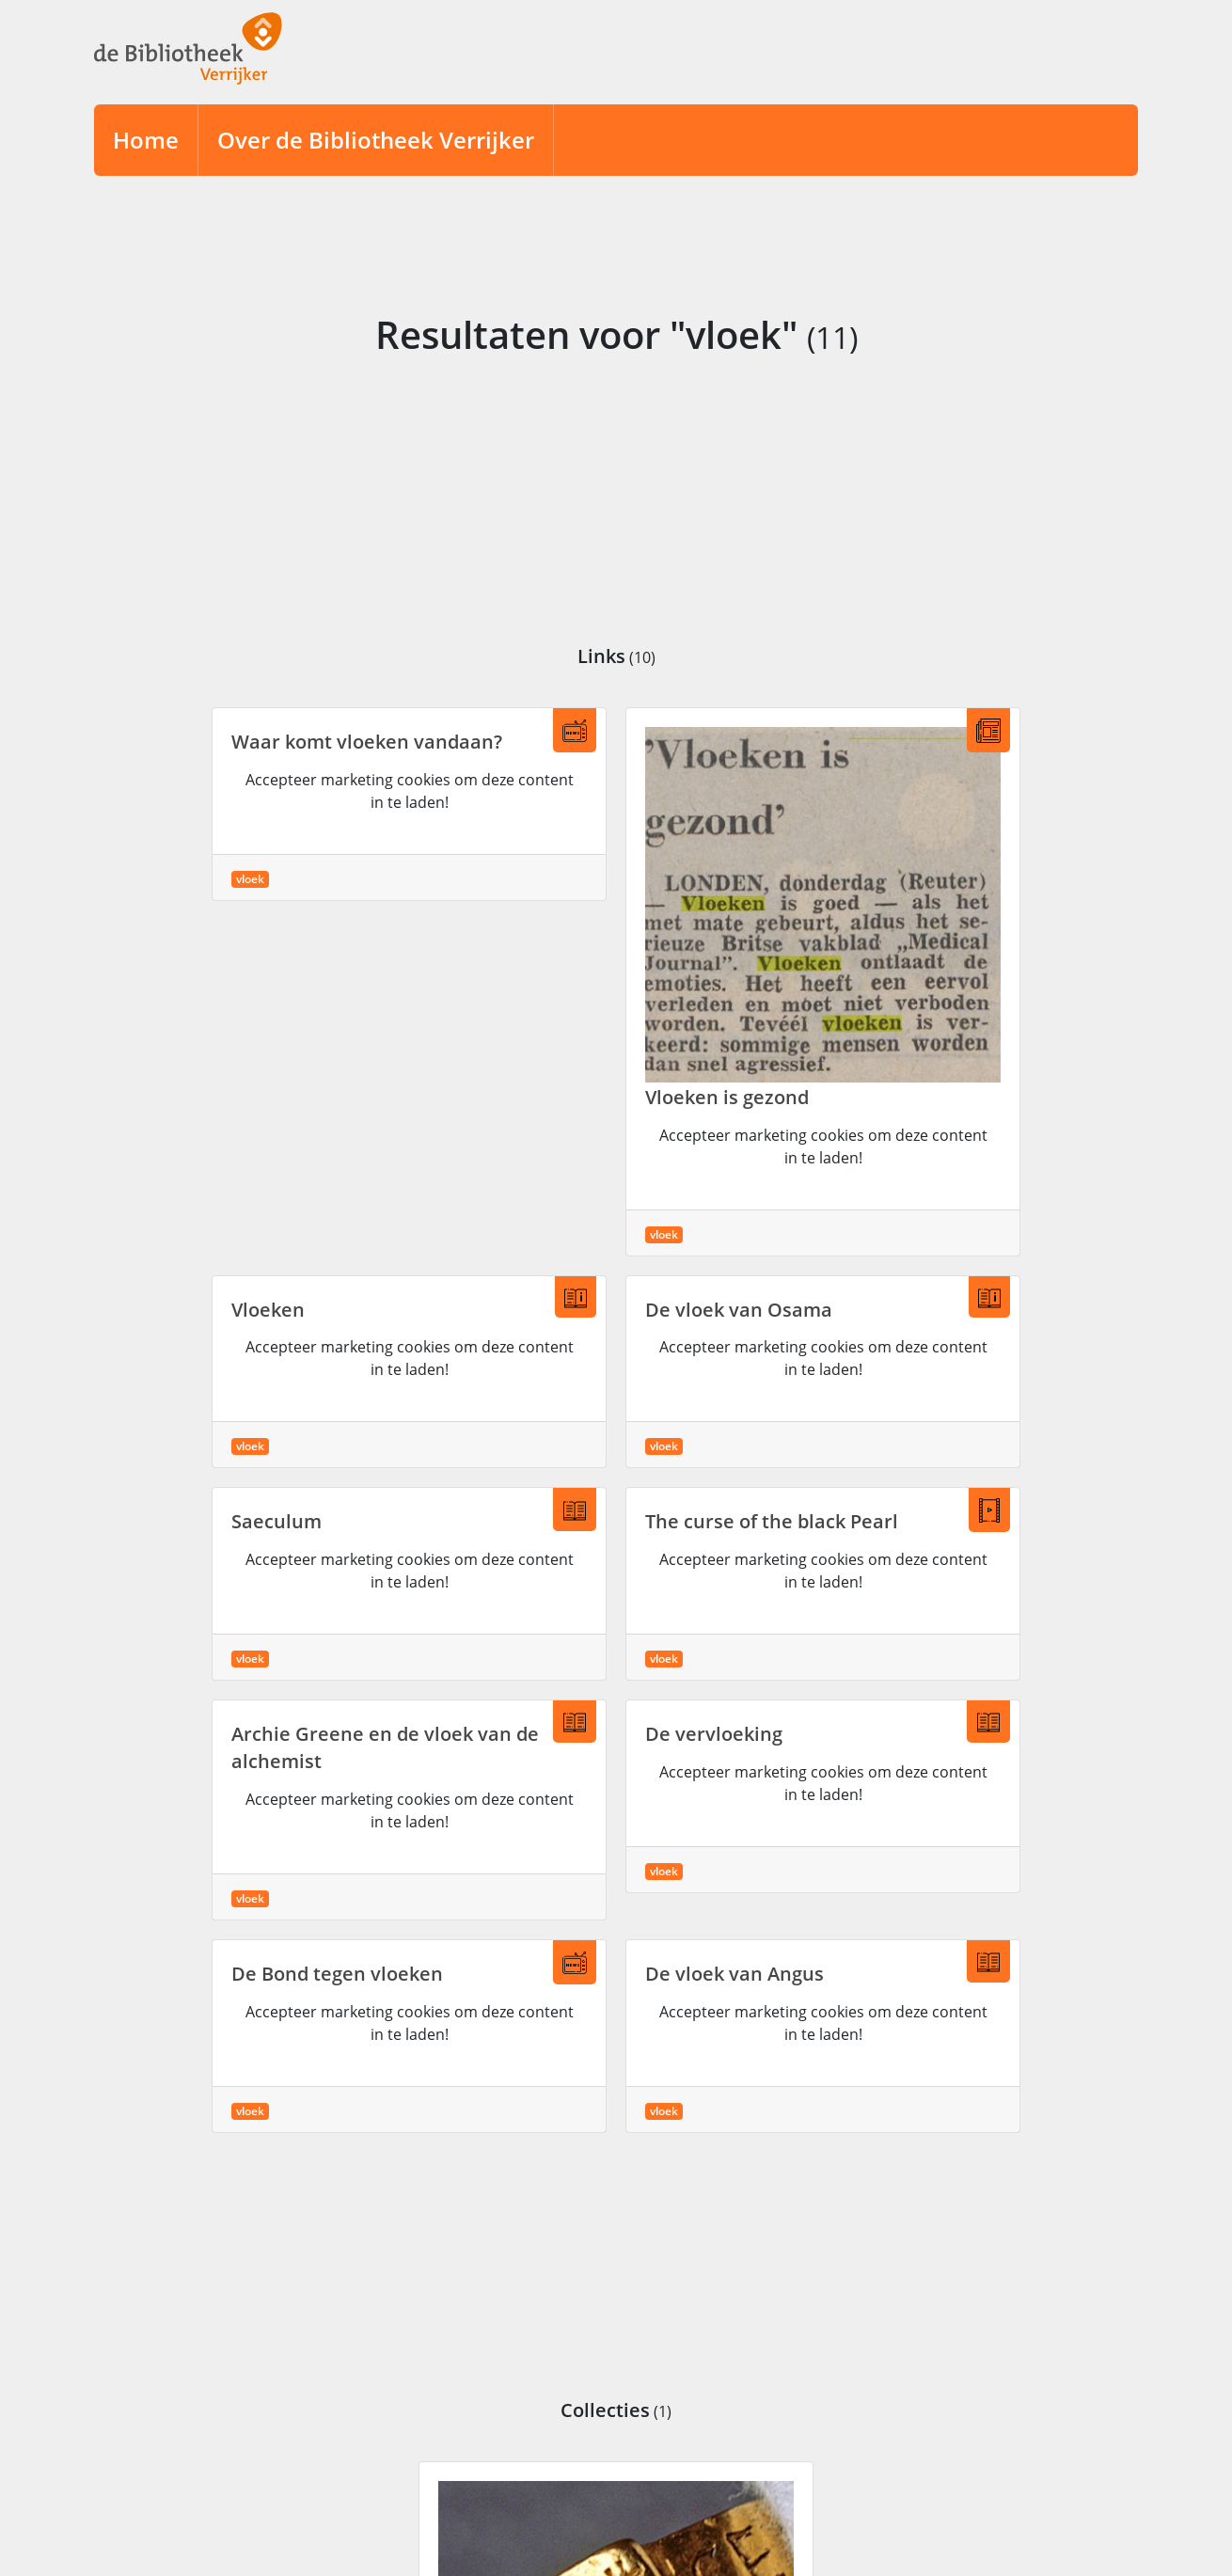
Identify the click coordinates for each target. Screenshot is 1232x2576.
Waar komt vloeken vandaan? (366, 741)
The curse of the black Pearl (771, 1521)
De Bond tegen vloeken (337, 1973)
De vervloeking (713, 1733)
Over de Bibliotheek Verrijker (375, 139)
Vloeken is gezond (727, 1097)
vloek (250, 879)
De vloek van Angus (734, 1973)
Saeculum (276, 1521)
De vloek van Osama (738, 1309)
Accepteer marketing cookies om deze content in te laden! (409, 791)
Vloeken (268, 1309)
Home (146, 139)
